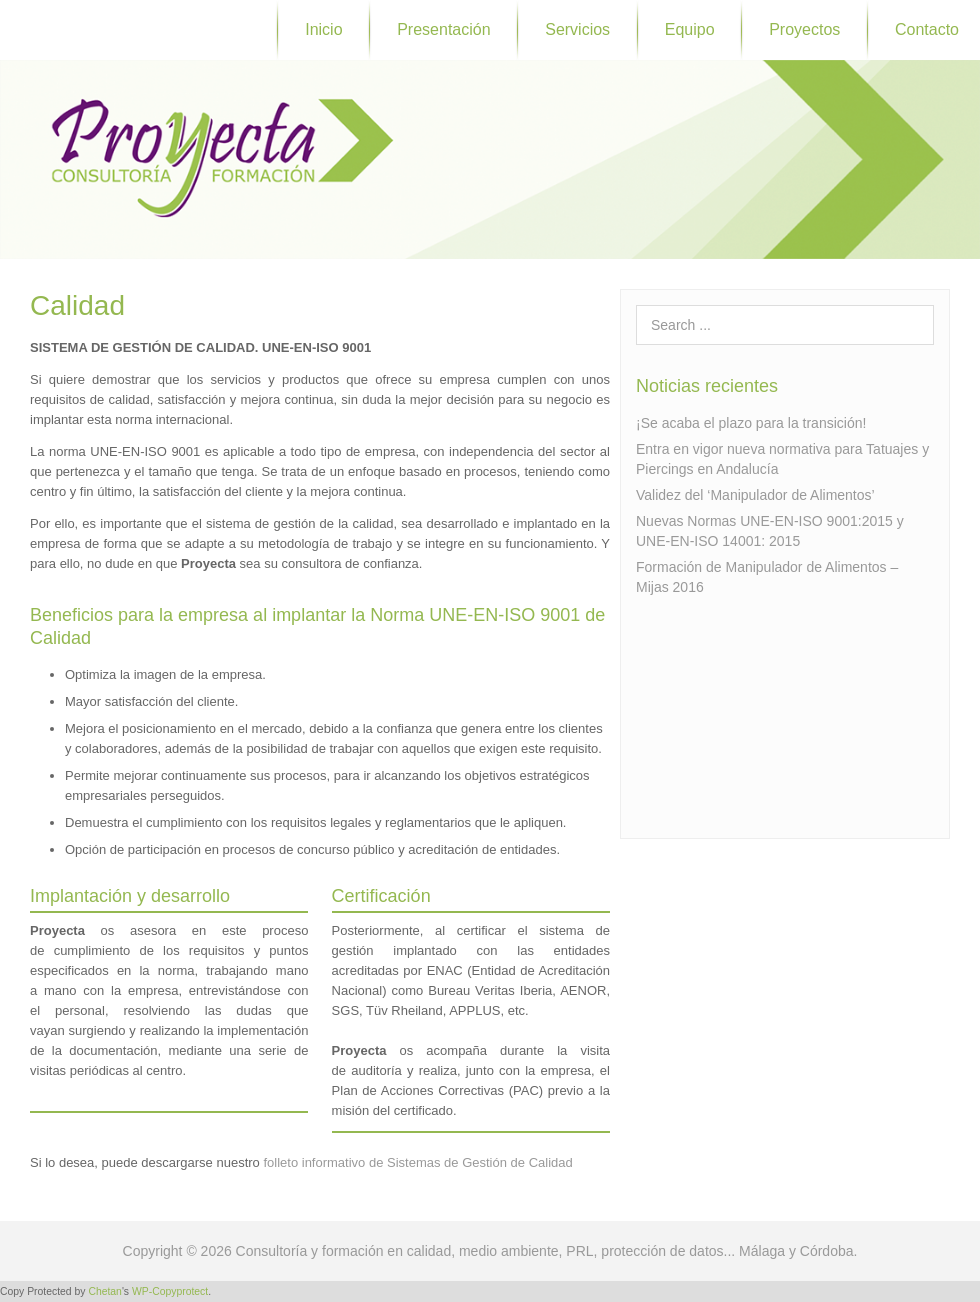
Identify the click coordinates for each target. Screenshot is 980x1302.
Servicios (577, 29)
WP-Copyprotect (170, 1291)
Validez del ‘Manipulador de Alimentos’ (755, 495)
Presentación (443, 29)
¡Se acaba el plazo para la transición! (751, 423)
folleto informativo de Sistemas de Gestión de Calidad (417, 1162)
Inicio (323, 29)
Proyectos (804, 29)
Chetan (105, 1291)
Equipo (690, 29)
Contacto (927, 29)
